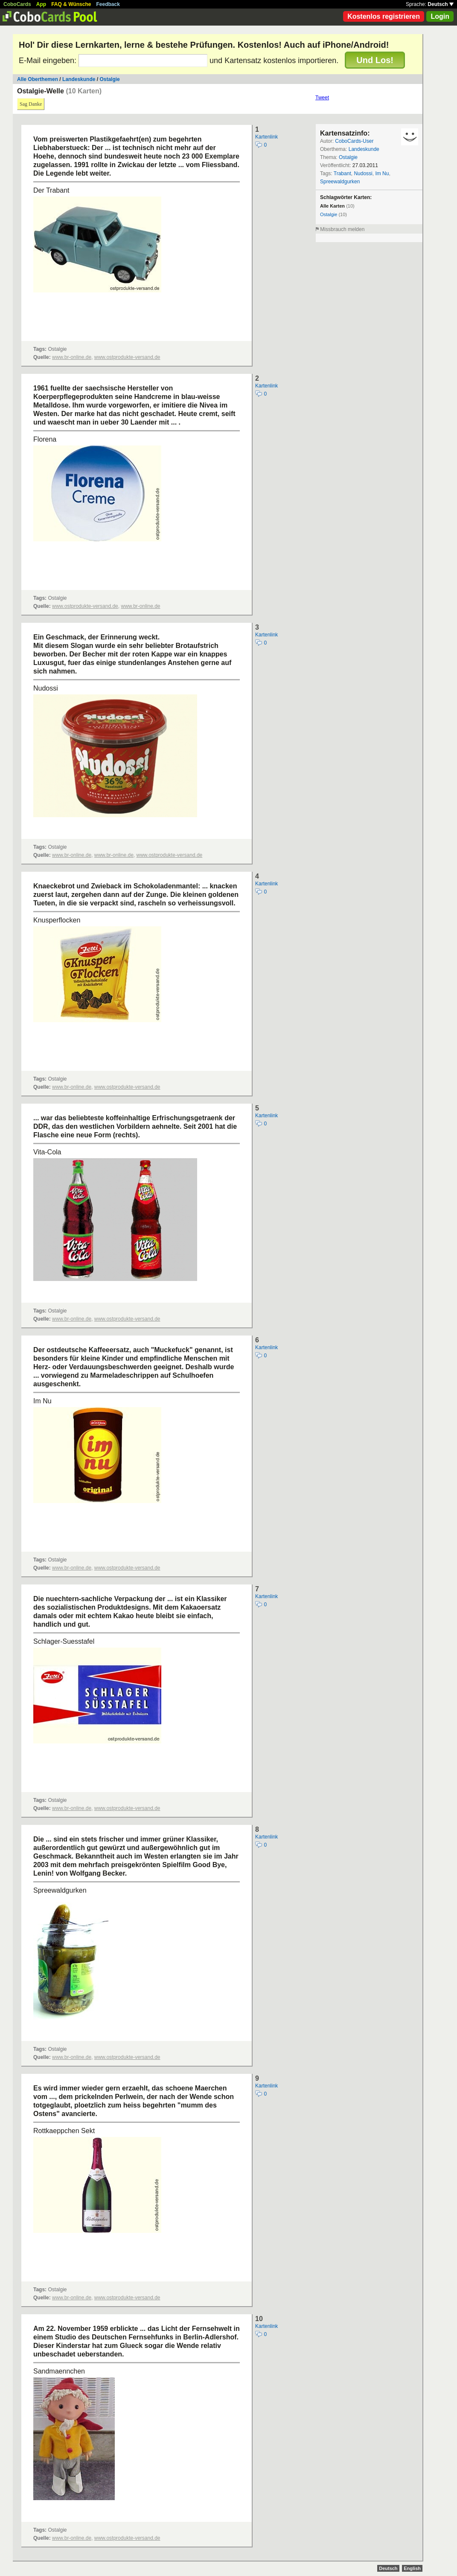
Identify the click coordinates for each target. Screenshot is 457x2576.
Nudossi (363, 173)
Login (440, 16)
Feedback (108, 4)
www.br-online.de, (72, 357)
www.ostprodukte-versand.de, (85, 606)
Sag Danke (31, 104)
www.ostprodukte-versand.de (127, 357)
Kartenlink (266, 137)
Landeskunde (78, 79)
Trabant (342, 173)
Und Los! (374, 60)
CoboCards (17, 4)
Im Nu (382, 173)
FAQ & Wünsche (71, 4)
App (41, 4)
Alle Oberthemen (37, 79)
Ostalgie (109, 79)
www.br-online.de (140, 606)
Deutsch (441, 4)
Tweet (322, 98)
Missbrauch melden (342, 229)
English (412, 2568)
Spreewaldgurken (340, 182)
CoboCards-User (354, 141)
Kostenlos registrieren (383, 16)
